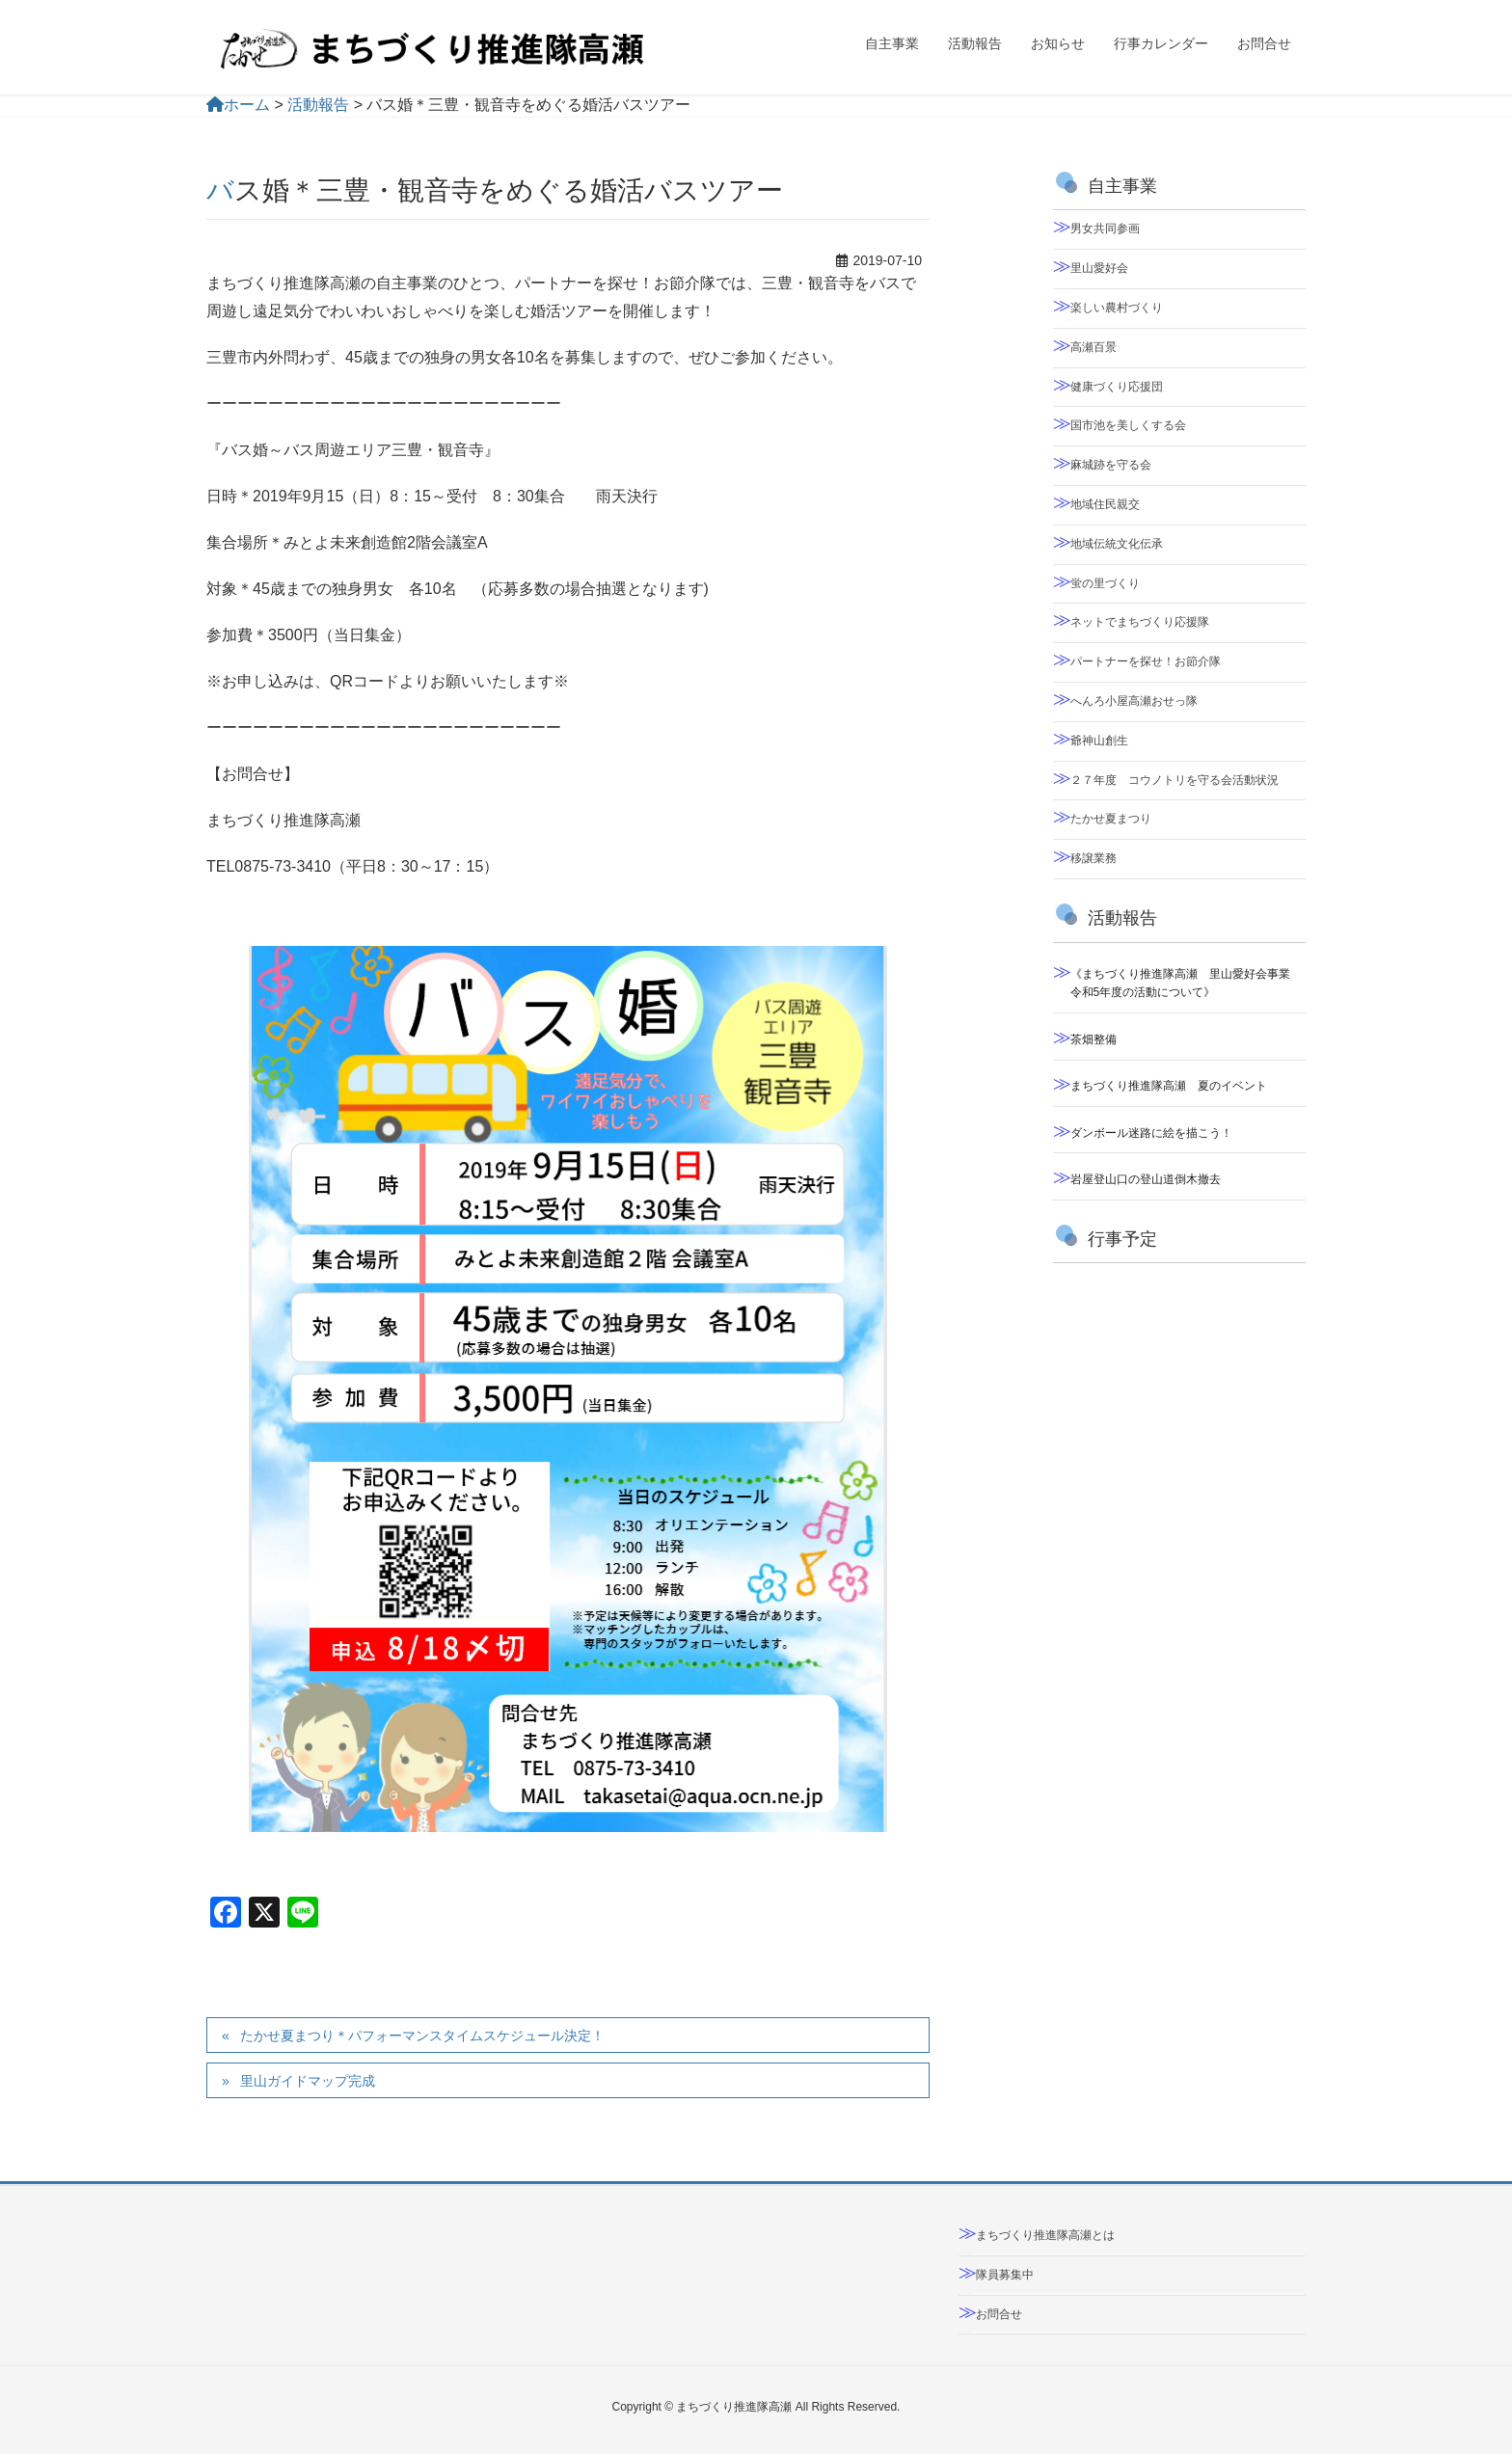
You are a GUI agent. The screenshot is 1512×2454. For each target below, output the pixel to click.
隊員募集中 (1005, 2274)
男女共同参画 (1105, 228)
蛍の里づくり (1105, 583)
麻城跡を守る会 (1110, 465)
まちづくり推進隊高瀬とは (1045, 2235)
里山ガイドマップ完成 (307, 2081)
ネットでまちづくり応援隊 (1139, 622)
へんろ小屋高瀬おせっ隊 (1134, 701)
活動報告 (318, 104)
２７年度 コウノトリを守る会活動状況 (1174, 780)
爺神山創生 (1099, 740)
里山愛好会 (1099, 268)
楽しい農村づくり (1116, 307)
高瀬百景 (1093, 347)
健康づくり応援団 (1116, 386)
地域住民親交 (1105, 504)
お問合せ (999, 2314)
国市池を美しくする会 (1128, 425)
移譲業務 (1093, 858)
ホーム (238, 104)
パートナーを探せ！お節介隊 (1145, 661)
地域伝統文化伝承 (1116, 544)
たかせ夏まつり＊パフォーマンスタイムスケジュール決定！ (422, 2035)
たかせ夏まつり (1110, 818)
